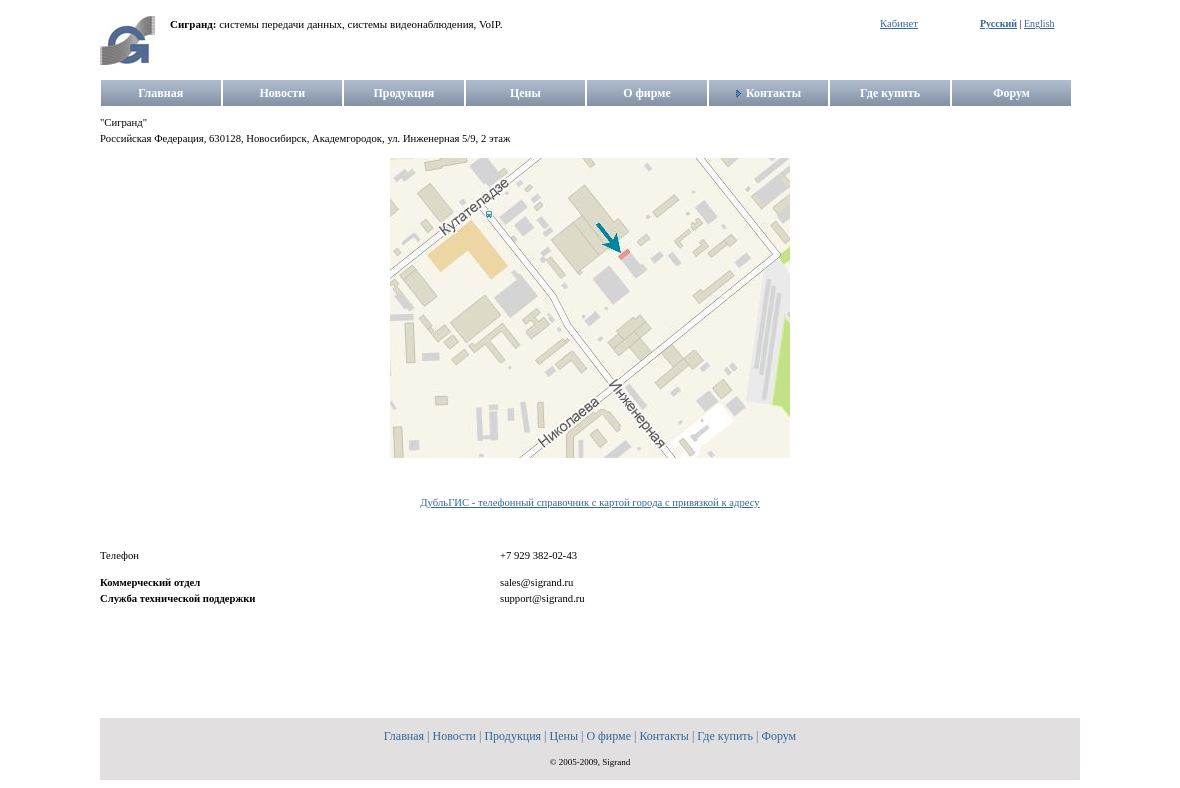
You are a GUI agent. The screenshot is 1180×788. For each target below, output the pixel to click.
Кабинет (899, 23)
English (1039, 23)
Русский (998, 23)
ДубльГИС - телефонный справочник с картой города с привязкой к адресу (589, 502)
